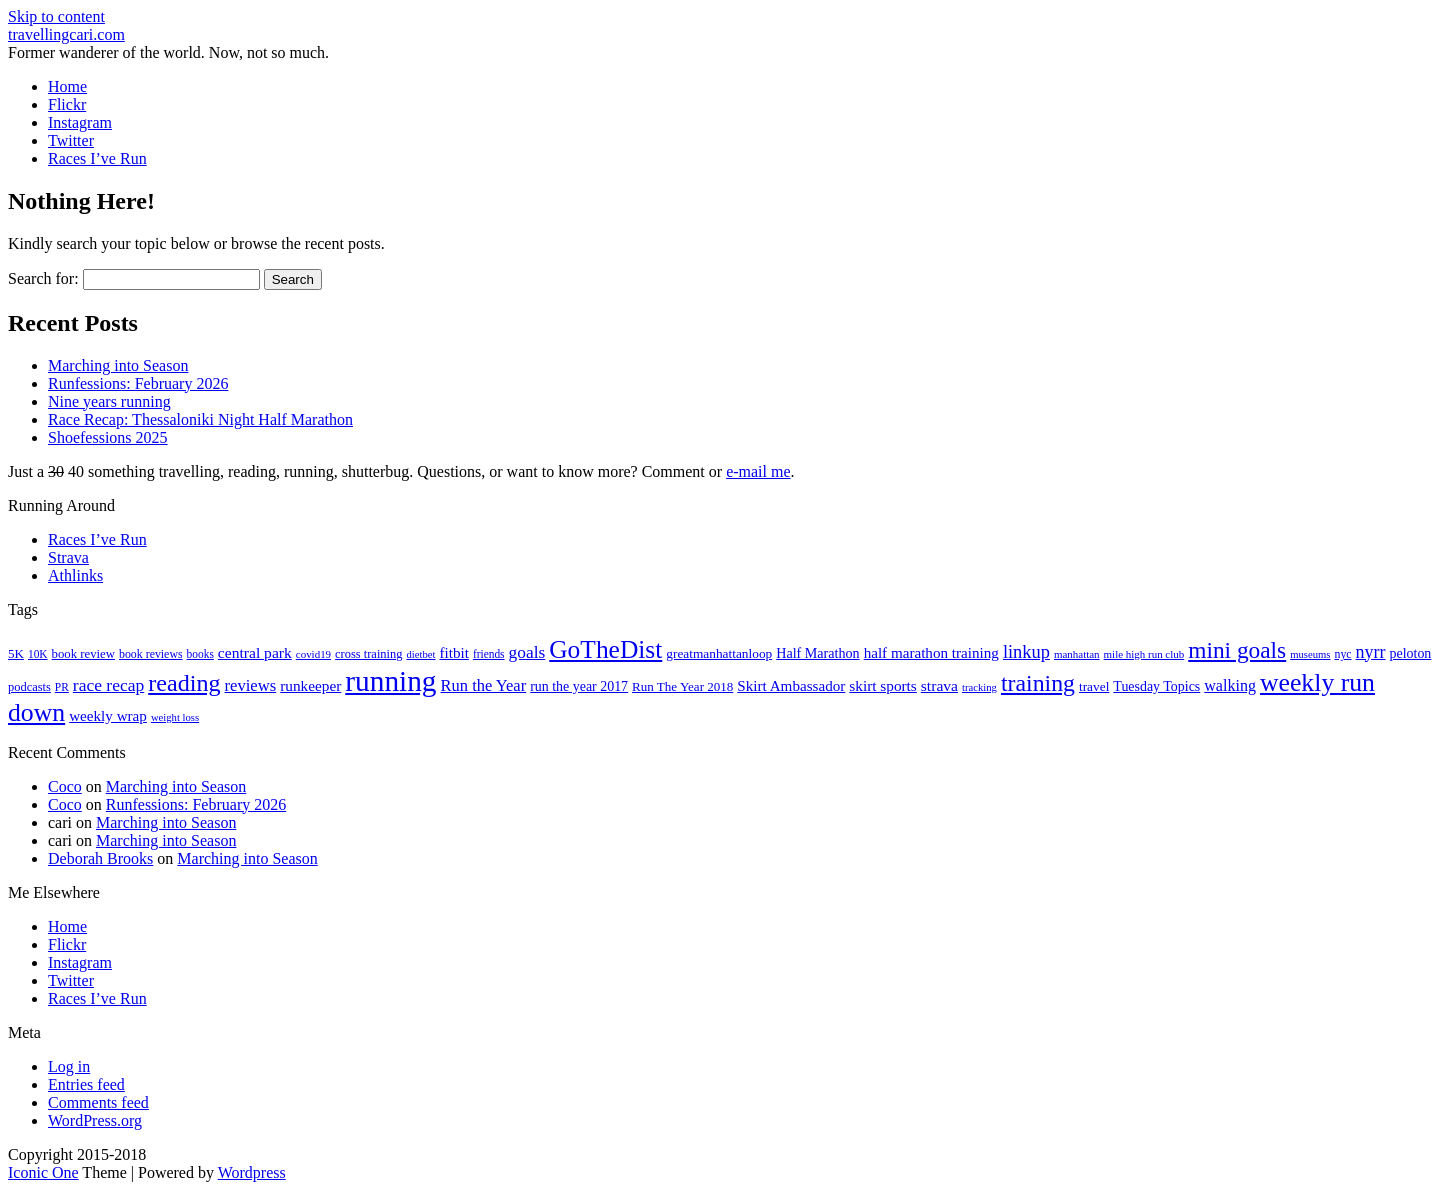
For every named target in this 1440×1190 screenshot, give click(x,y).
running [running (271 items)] (390, 681)
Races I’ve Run (97, 158)
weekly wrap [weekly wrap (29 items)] (108, 716)
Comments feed (98, 1102)
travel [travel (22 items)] (1094, 686)
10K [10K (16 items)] (38, 654)
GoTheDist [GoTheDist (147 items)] (605, 649)
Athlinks (75, 575)
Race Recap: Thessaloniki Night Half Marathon (200, 419)
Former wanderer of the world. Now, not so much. (168, 52)
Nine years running (109, 401)
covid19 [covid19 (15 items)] (313, 654)
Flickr (67, 104)
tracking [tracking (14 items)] (979, 687)
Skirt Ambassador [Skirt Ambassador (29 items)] (791, 686)
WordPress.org (95, 1120)
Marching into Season (118, 365)
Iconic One (43, 1172)
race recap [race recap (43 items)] (108, 685)
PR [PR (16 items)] (62, 687)
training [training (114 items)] (1038, 683)
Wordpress (252, 1172)
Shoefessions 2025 (108, 437)
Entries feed (86, 1084)
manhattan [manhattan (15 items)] (1077, 654)
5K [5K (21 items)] (16, 653)
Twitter (71, 140)
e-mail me (758, 471)
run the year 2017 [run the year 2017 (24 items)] (579, 686)
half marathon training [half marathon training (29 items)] (931, 653)
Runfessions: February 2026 (138, 383)
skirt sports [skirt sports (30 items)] (883, 685)
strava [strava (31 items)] (939, 685)
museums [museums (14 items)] (1310, 654)
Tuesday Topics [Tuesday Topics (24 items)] (1156, 686)
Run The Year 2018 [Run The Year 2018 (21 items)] (682, 686)
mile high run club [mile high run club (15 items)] (1144, 654)
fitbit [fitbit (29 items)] (453, 653)
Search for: (43, 278)
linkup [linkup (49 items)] (1026, 652)
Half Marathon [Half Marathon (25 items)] (817, 653)
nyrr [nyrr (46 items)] (1371, 652)
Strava (68, 557)
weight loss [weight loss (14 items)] (175, 717)
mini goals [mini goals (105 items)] (1237, 650)
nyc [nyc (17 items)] (1342, 654)
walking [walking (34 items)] (1230, 685)
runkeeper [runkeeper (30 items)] (310, 685)
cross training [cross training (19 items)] (368, 654)
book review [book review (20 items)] (83, 654)
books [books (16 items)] (200, 654)
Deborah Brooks (100, 858)
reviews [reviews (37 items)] (251, 685)
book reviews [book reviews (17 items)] (151, 654)
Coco (65, 786)
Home (67, 86)
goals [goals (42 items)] (527, 652)
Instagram (80, 122)
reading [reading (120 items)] (184, 683)
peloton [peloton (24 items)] (1411, 653)
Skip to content (56, 16)
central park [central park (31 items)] (255, 652)
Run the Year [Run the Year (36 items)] (484, 685)
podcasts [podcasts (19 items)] (29, 687)
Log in (69, 1066)
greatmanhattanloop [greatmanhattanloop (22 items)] (719, 653)
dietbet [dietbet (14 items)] (420, 654)
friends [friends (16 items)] (489, 654)
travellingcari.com (66, 34)
